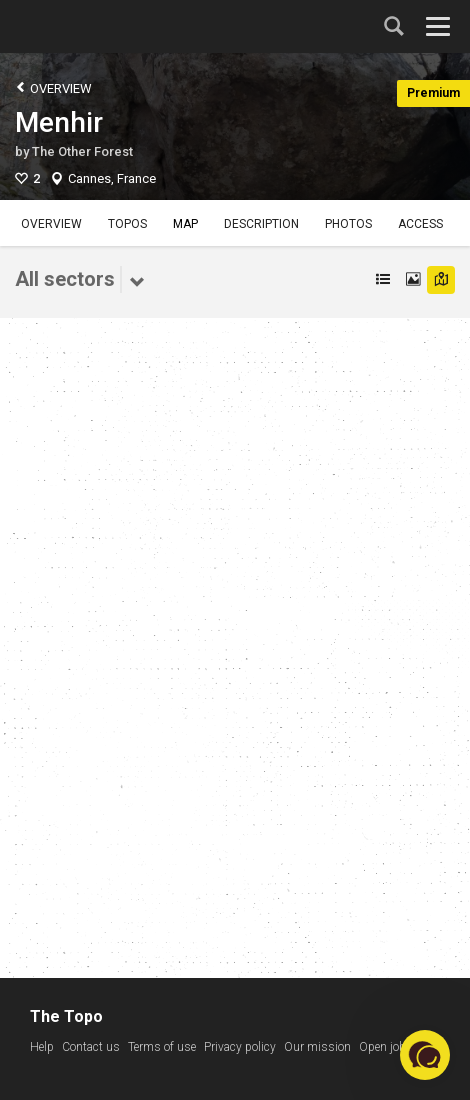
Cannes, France (112, 178)
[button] (425, 1055)
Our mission (317, 1047)
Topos (127, 224)
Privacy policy (240, 1047)
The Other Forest (82, 151)
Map (185, 224)
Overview (53, 87)
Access (420, 224)
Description (261, 224)
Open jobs (386, 1047)
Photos (348, 224)
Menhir (59, 122)
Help (42, 1047)
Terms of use (162, 1047)
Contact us (91, 1047)
